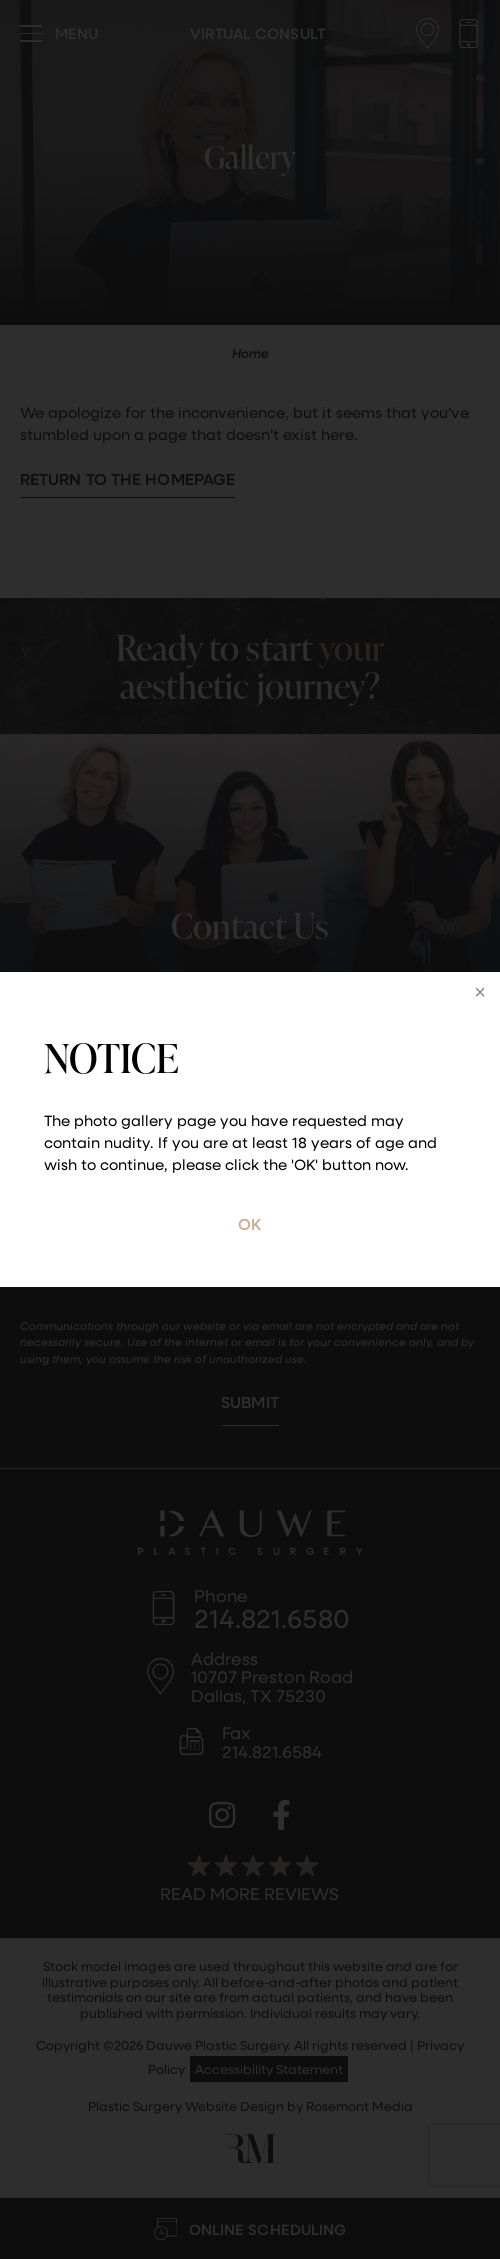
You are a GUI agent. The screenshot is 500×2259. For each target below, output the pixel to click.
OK (249, 1223)
